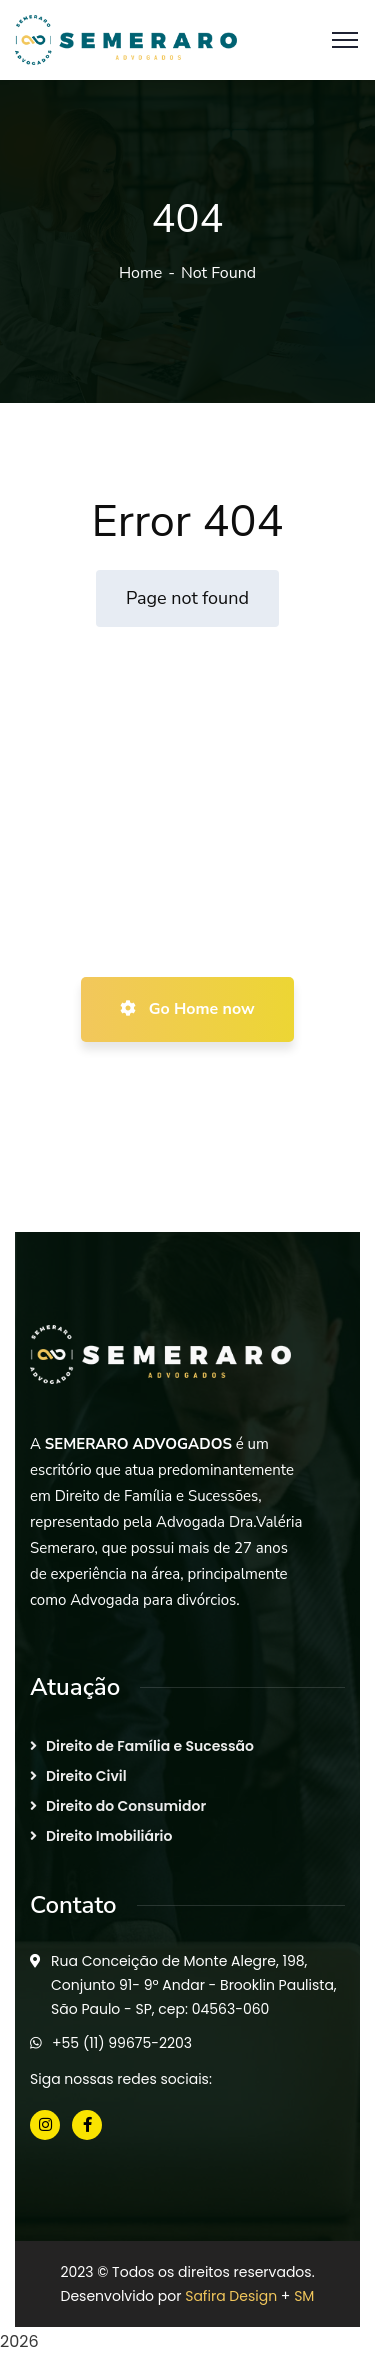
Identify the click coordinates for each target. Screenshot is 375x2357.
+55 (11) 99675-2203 (122, 2043)
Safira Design (231, 2296)
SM (304, 2296)
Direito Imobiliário (109, 1836)
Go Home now (187, 1009)
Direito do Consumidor (126, 1806)
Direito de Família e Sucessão (150, 1746)
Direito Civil (86, 1776)
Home (140, 273)
